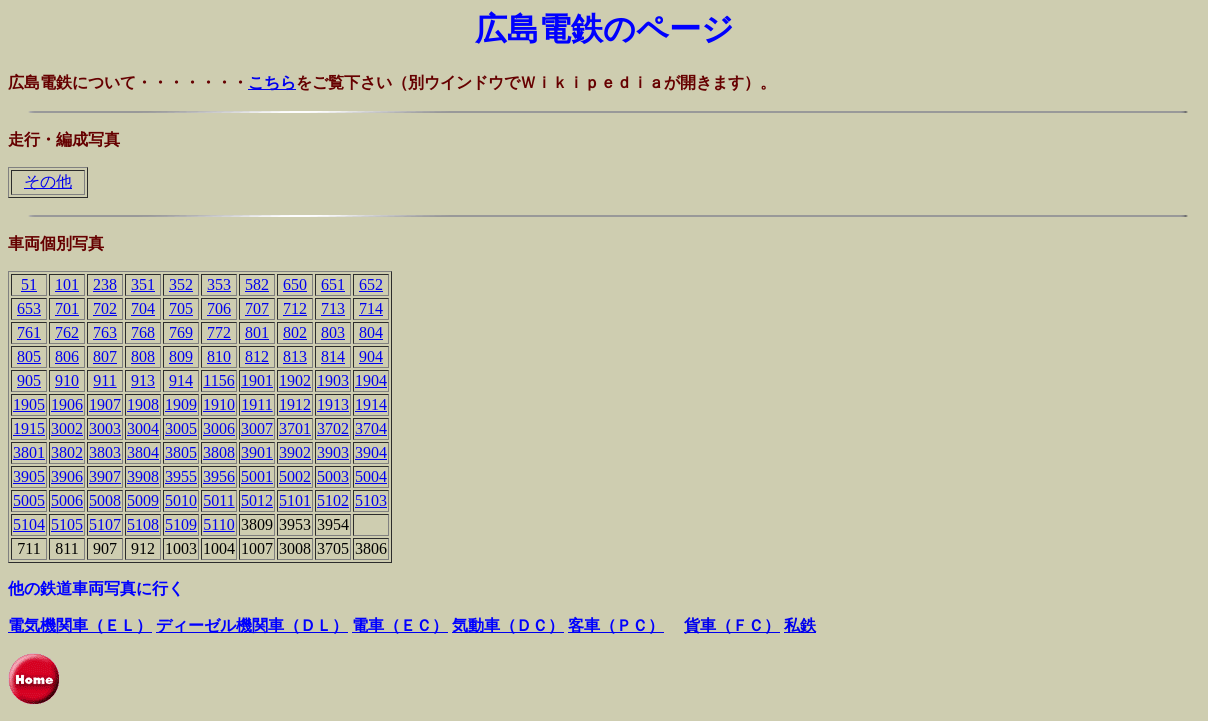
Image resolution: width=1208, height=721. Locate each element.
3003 (105, 428)
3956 (219, 476)
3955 (181, 476)
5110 (218, 524)
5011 (218, 500)
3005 (181, 428)
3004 (143, 428)
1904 (371, 380)
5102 (333, 500)
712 (295, 308)
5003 (333, 476)
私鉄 (800, 625)
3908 (143, 476)
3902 (295, 452)
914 (181, 380)
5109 (181, 524)
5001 (257, 476)
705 (181, 308)
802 (295, 332)
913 (143, 380)
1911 (256, 404)
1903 (333, 380)
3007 (257, 428)
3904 (371, 452)
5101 (295, 500)
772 (219, 332)
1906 (67, 404)
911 (104, 380)
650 (295, 284)
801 (257, 332)
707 (257, 308)
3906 (67, 476)
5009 (143, 500)
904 (371, 356)
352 (181, 284)
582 (257, 284)
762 (67, 332)
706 (219, 308)
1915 (29, 428)
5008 (105, 500)
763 (105, 332)
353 (219, 284)
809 (181, 356)
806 (67, 356)
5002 (295, 476)
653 (29, 308)
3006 (219, 428)
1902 (295, 380)
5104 (29, 524)
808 (143, 356)
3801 (29, 452)
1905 (29, 404)
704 (143, 308)
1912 (295, 404)
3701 (295, 428)
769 (181, 332)
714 (371, 308)
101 (67, 284)
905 (29, 380)
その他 (48, 181)
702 (105, 308)
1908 (143, 404)
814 (333, 356)
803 (333, 332)
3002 (67, 428)
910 (67, 380)
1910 (219, 404)
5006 (67, 500)
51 (29, 284)
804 (371, 332)
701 (67, 308)
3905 (29, 476)
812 (257, 356)
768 (143, 332)
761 (29, 332)
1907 (105, 404)
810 (219, 356)
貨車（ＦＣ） (732, 625)
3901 (257, 452)
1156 (218, 380)
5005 (29, 500)
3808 (219, 452)
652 (371, 284)
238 (105, 284)
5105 (67, 524)
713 (333, 308)
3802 (67, 452)
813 (295, 356)
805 (29, 356)
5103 (371, 500)
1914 (371, 404)
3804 (143, 452)
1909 (181, 404)
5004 (371, 476)
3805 (181, 452)
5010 (181, 500)
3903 (333, 452)
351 (143, 284)
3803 (105, 452)
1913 (333, 404)
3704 (371, 428)
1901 (257, 380)
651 (333, 284)
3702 (333, 428)
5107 (105, 524)
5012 (257, 500)
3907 (105, 476)
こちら (272, 82)
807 (105, 356)
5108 (143, 524)
